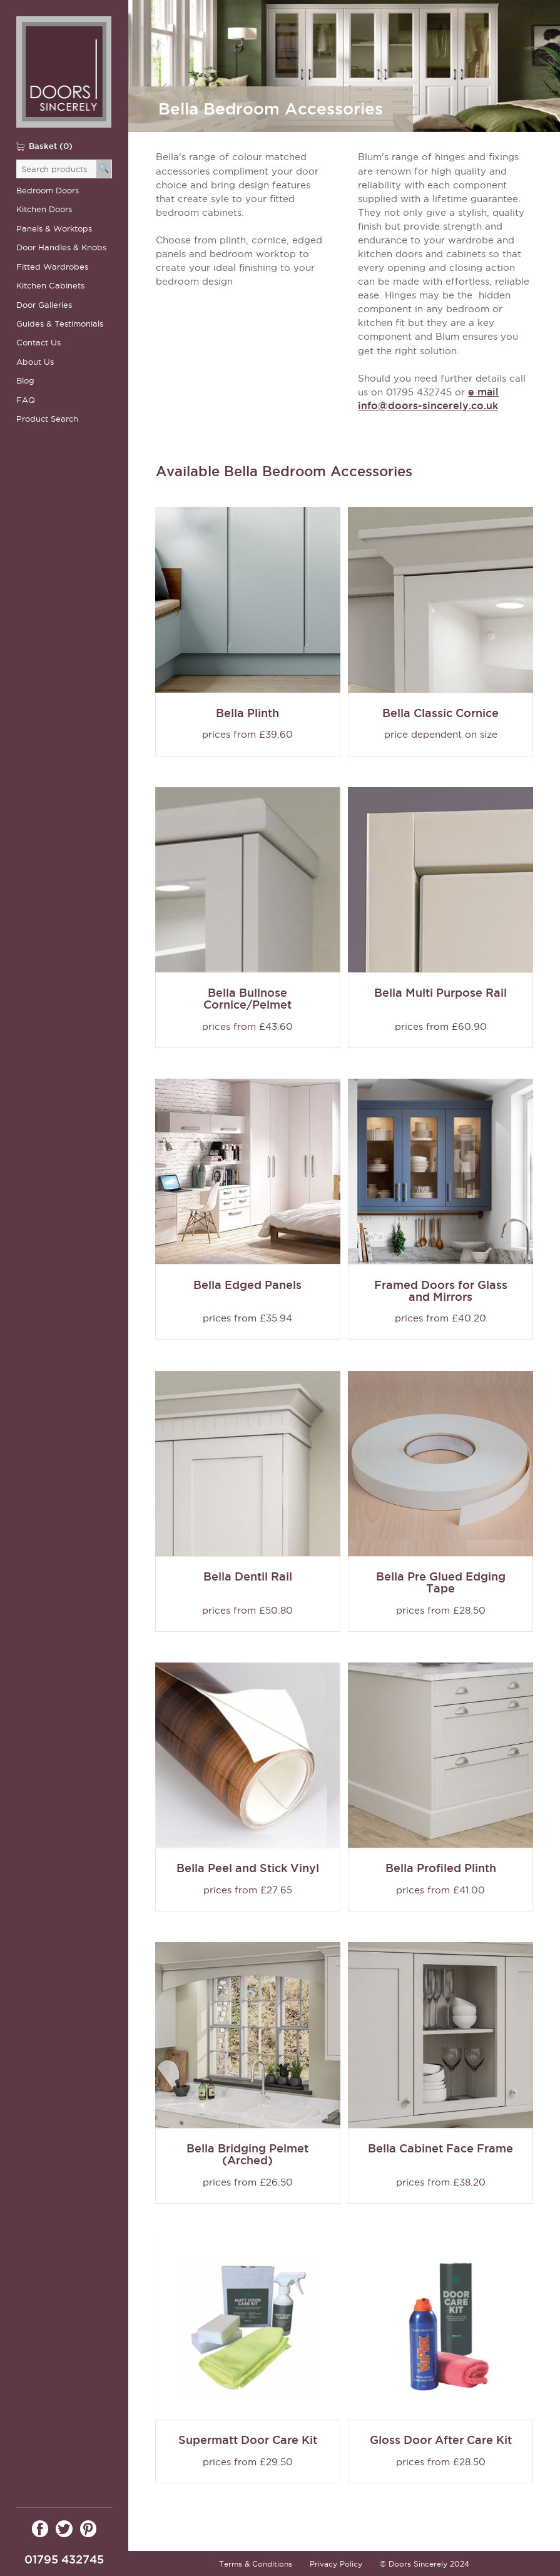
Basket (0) (51, 145)
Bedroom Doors (47, 190)
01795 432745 (64, 2559)
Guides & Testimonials (59, 324)
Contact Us (38, 343)
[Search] (104, 169)
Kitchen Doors (44, 209)
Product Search (47, 419)
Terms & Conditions (255, 2564)
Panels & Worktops (54, 229)
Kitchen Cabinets (50, 286)
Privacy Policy (336, 2564)
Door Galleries (44, 305)
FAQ (25, 400)
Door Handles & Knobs (61, 247)
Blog (25, 381)
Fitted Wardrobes (52, 267)
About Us (35, 362)
